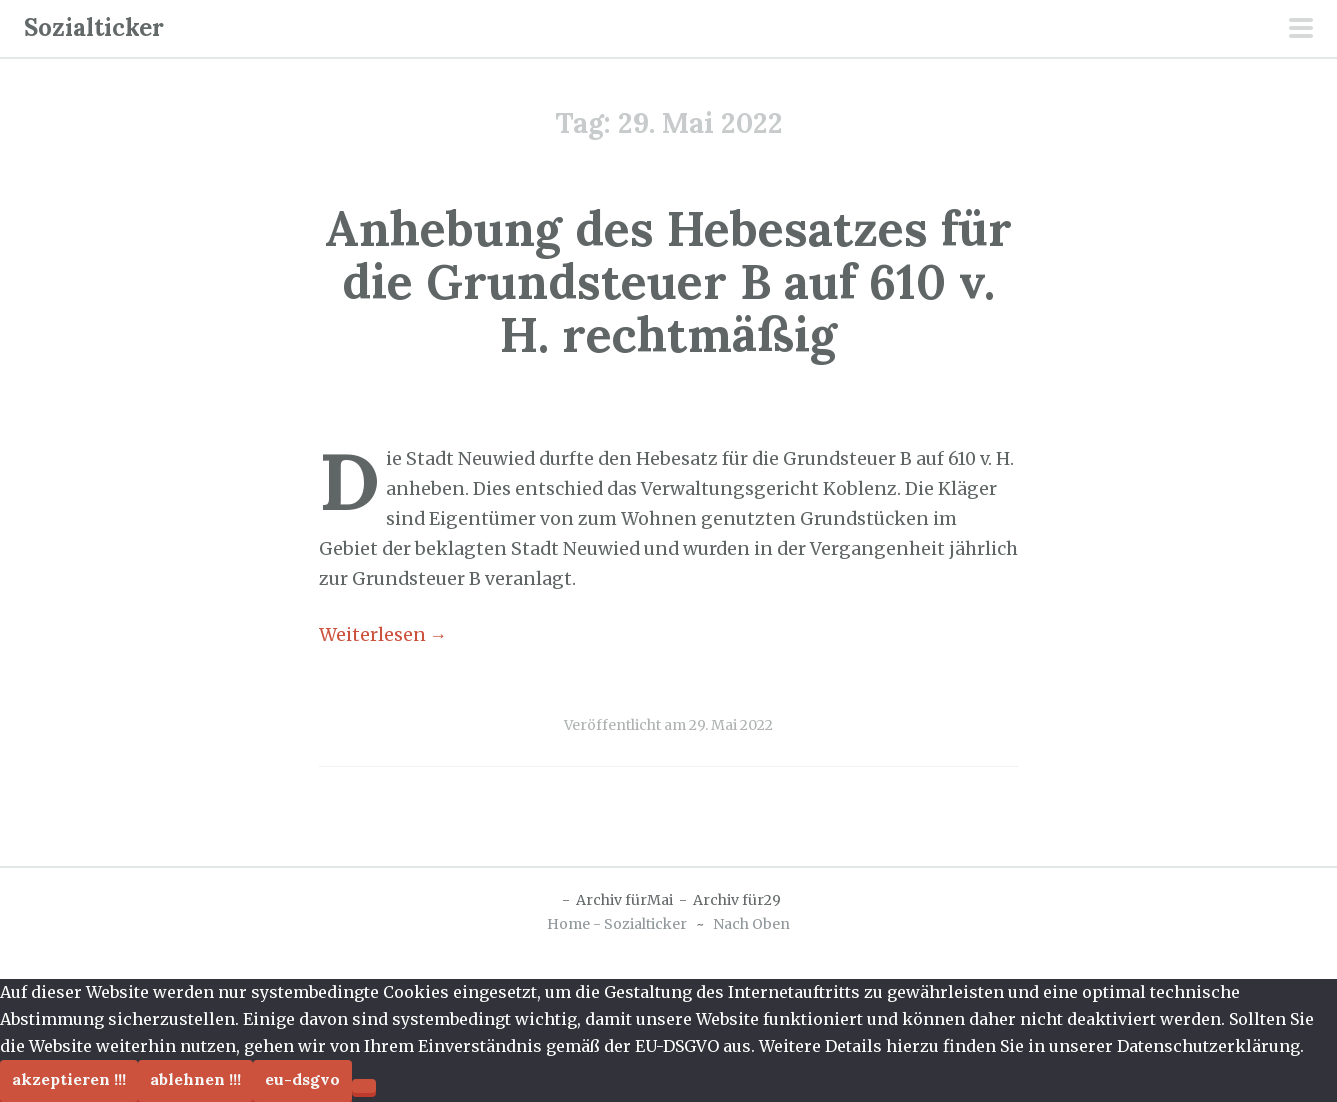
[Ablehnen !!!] (364, 1086)
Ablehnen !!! (195, 1079)
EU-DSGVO (302, 1079)
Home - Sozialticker (617, 924)
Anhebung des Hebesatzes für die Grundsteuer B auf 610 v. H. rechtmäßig (668, 281)
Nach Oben (751, 924)
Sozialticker (94, 27)
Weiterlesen (383, 635)
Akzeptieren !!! (69, 1079)
